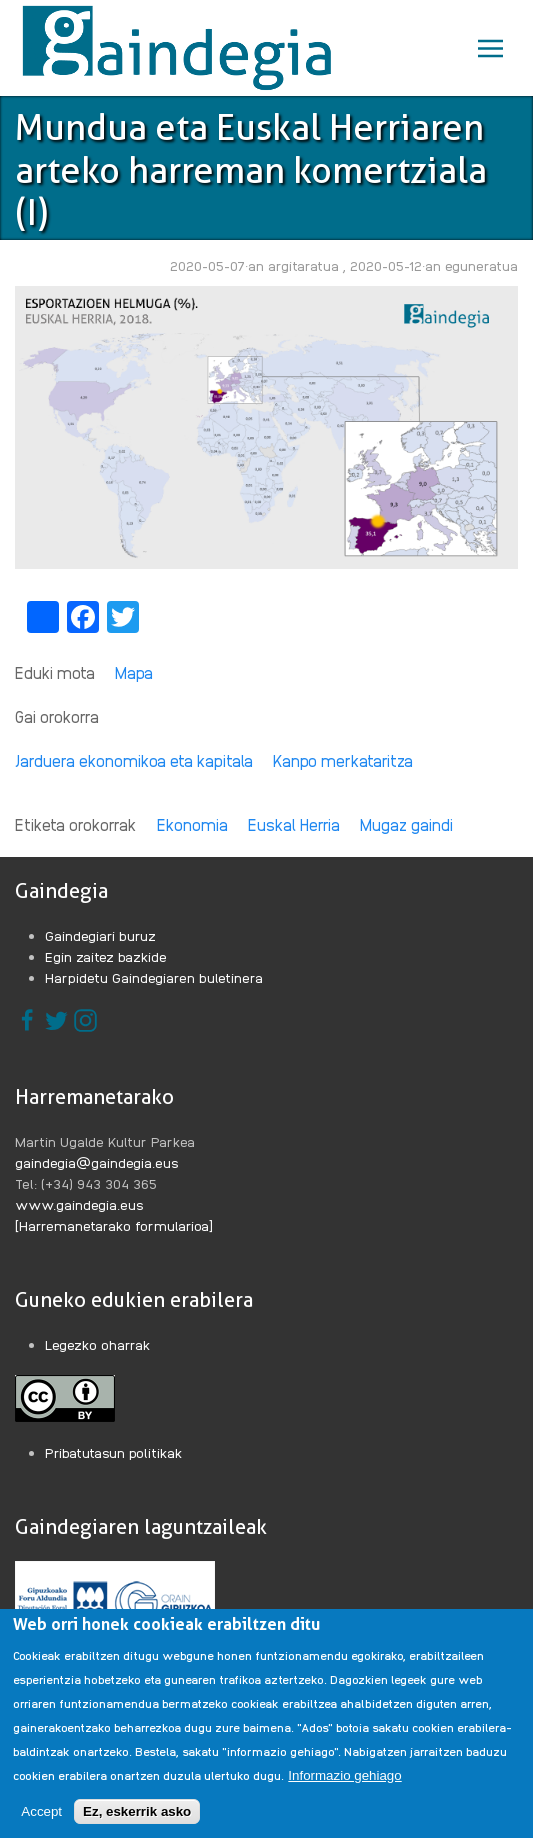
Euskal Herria (294, 824)
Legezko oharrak (98, 1344)
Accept (41, 1823)
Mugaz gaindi (406, 824)
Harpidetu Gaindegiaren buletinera (154, 977)
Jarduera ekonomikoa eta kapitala (134, 760)
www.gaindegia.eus (79, 1204)
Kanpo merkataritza (343, 760)
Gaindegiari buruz (100, 935)
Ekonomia (192, 824)
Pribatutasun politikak (114, 1452)
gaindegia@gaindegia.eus (97, 1162)
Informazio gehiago (344, 1787)
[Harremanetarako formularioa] (114, 1225)
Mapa (134, 672)
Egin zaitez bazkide (106, 956)
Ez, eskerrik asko (137, 1823)
